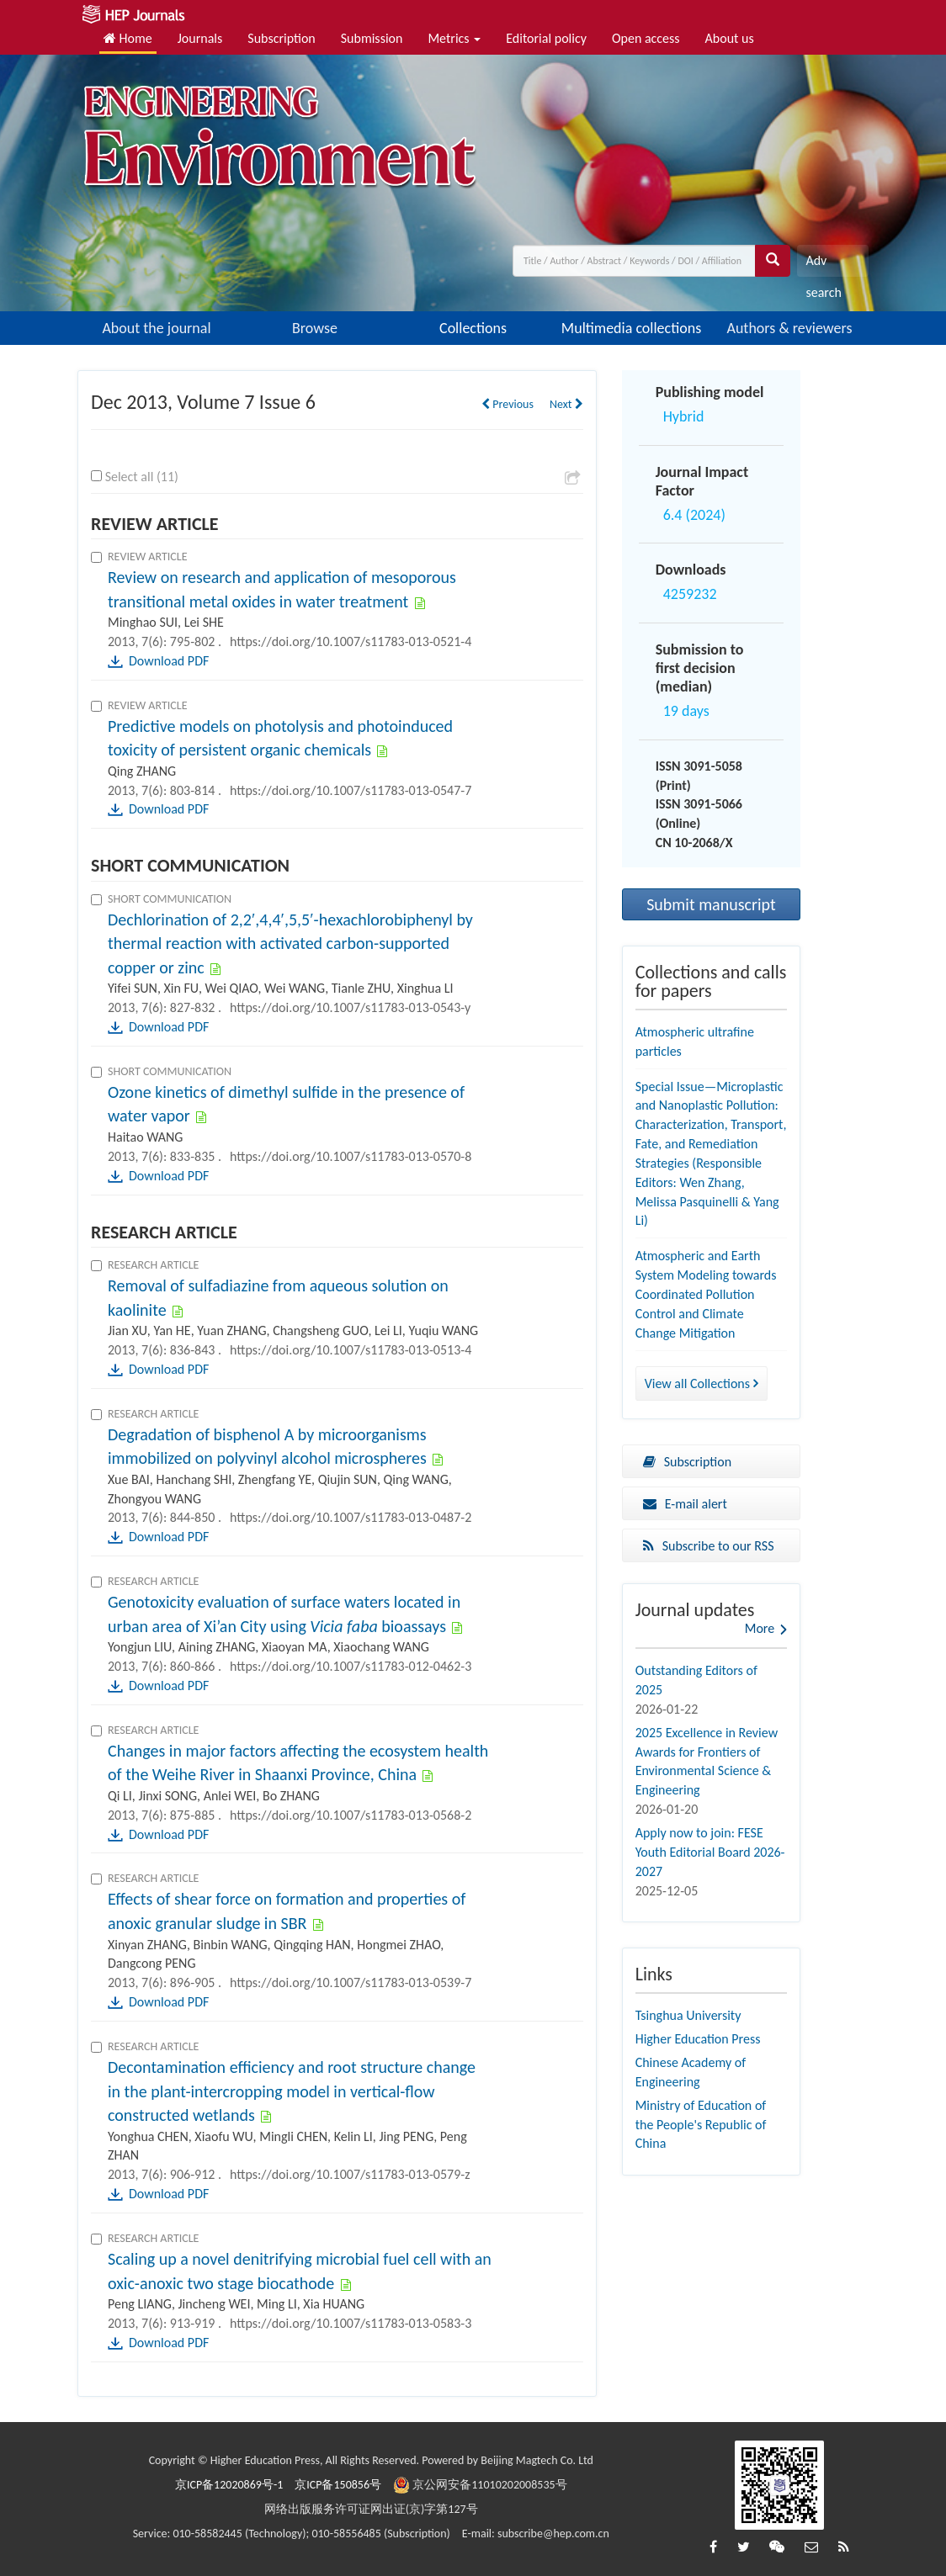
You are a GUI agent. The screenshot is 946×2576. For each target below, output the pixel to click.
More (759, 1628)
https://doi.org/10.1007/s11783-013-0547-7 (350, 790)
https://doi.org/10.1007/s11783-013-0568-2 (350, 1815)
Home (128, 38)
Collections (473, 328)
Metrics (454, 38)
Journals (200, 38)
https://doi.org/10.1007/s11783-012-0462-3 (350, 1666)
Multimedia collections (631, 328)
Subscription (281, 38)
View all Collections (701, 1383)
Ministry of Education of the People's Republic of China (701, 2124)
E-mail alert (685, 1504)
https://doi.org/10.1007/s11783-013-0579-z (350, 2174)
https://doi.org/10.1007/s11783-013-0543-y (350, 1007)
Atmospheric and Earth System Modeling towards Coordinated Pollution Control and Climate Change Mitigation (706, 1294)
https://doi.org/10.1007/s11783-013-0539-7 (350, 1982)
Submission (372, 38)
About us (729, 38)
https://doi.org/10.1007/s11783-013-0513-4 (350, 1350)
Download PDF (169, 661)
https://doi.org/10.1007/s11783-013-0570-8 (350, 1156)
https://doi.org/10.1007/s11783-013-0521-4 (350, 641)
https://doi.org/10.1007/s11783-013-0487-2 (350, 1517)
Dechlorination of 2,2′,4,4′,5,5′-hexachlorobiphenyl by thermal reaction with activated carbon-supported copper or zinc (290, 943)
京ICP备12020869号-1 (229, 2485)
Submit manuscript (711, 904)
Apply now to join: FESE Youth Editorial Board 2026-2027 (710, 1852)
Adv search (823, 264)
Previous (507, 404)
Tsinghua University (688, 2015)
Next (566, 404)
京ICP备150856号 (338, 2485)
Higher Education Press (698, 2039)
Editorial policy (546, 38)
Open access (646, 38)
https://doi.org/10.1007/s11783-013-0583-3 (350, 2323)
